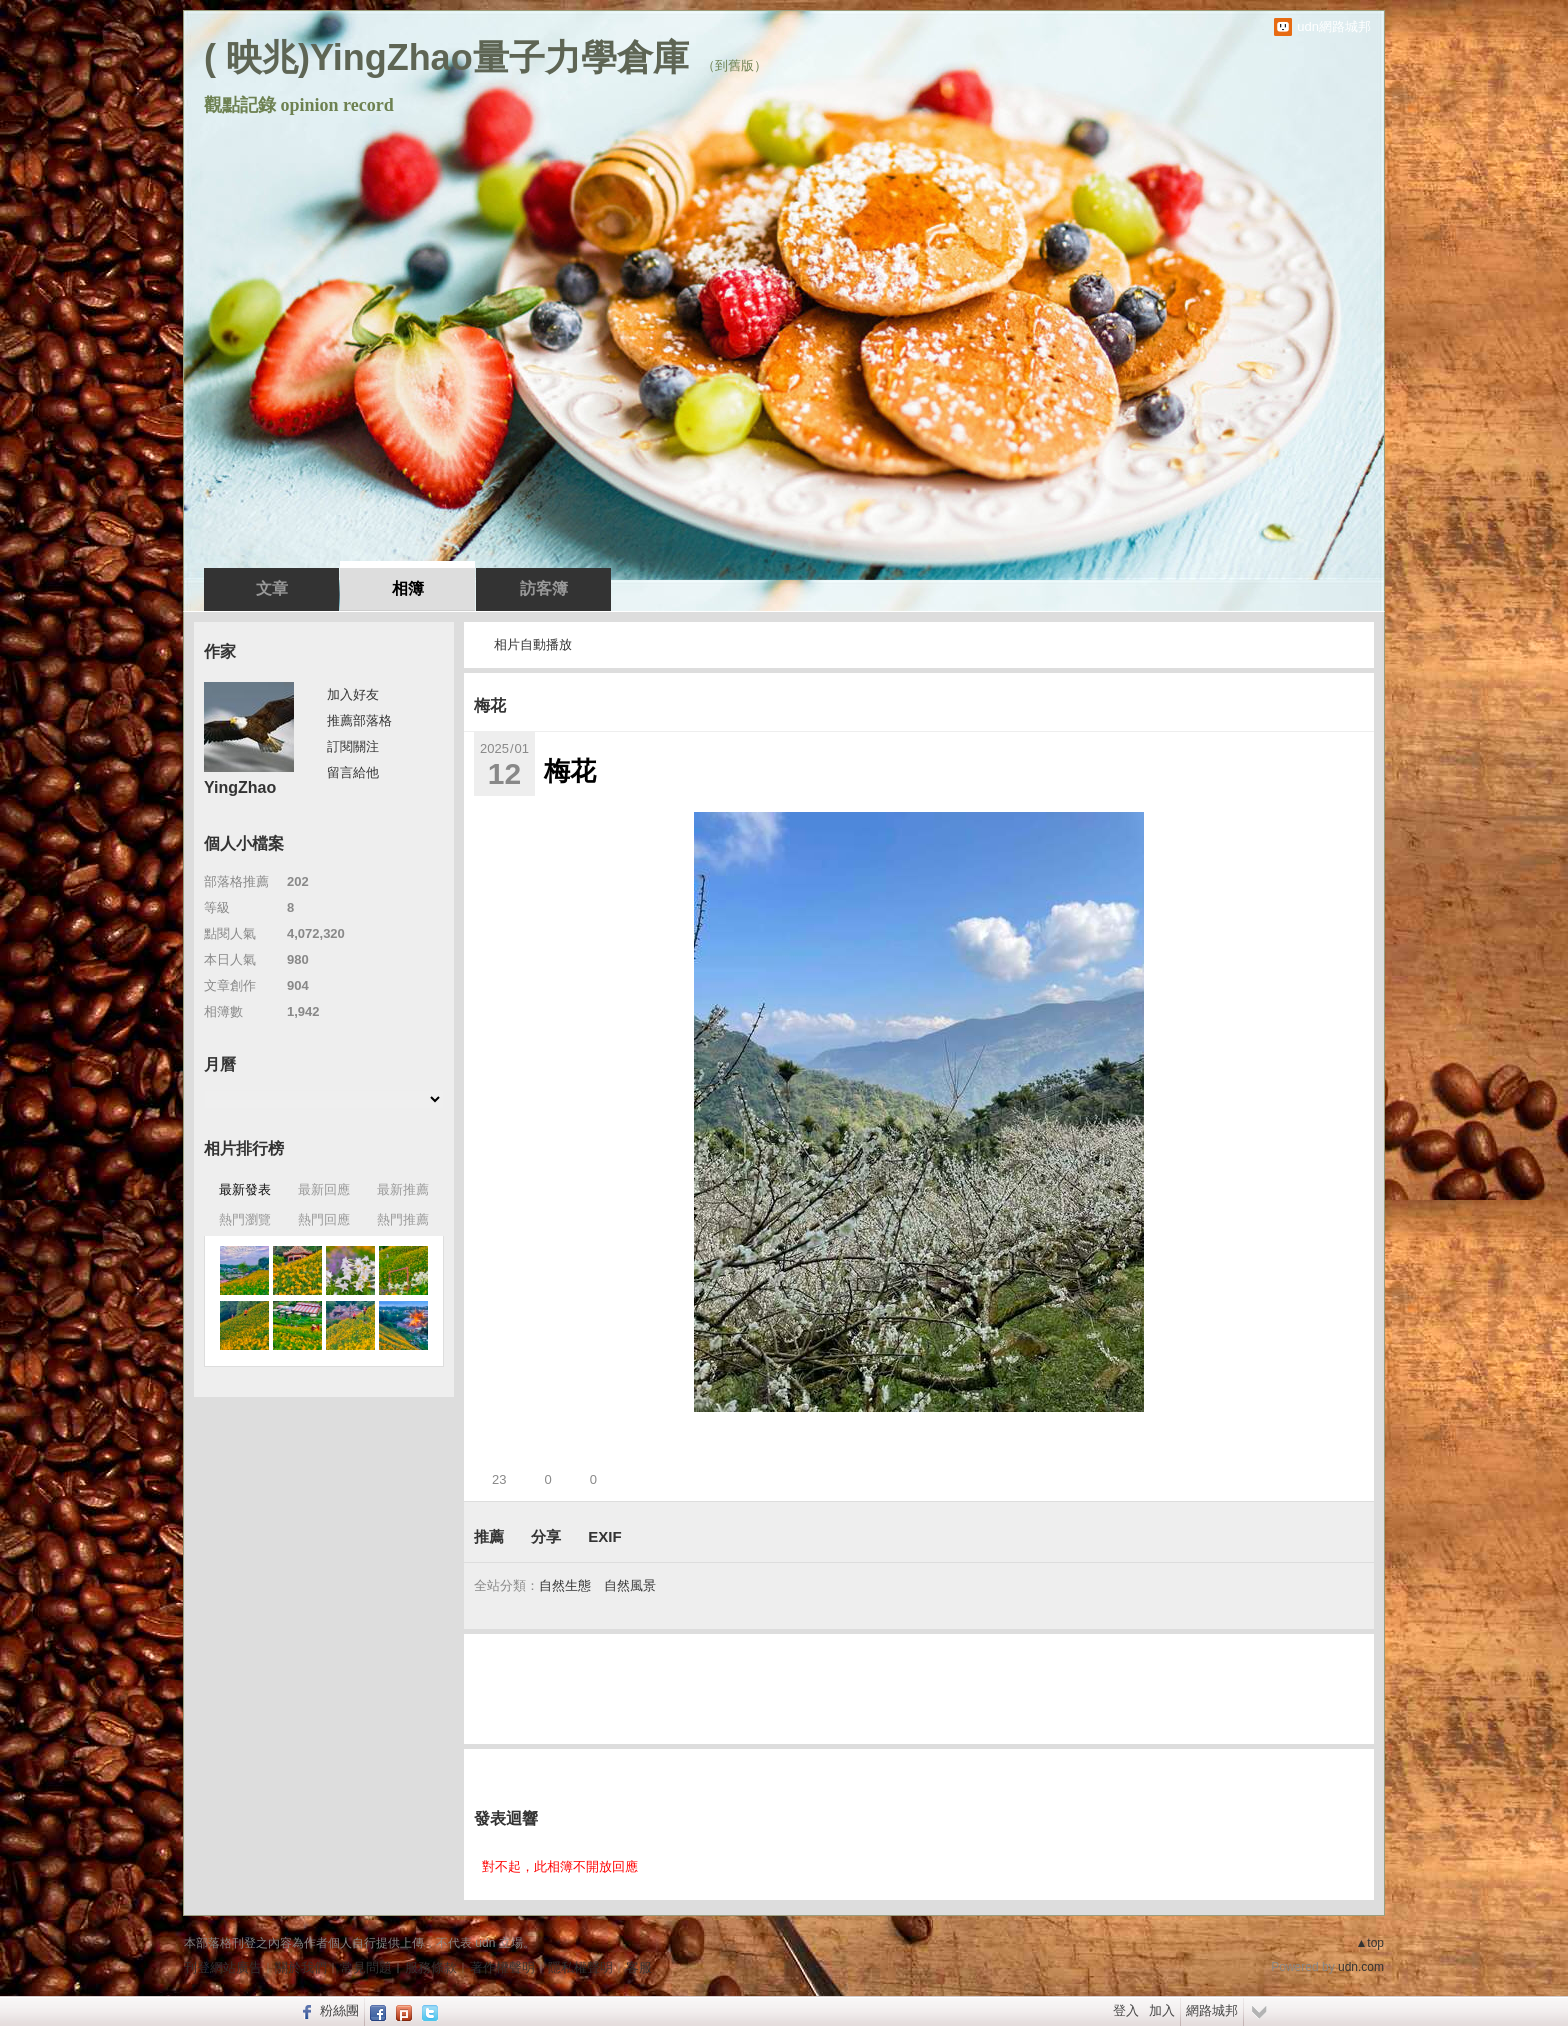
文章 (272, 588)
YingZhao (240, 787)
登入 (1126, 2010)
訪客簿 (544, 588)
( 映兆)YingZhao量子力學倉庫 (446, 57)
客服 (639, 1967)
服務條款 (431, 1967)
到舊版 (734, 65)
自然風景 (630, 1585)
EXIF (604, 1536)
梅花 (490, 705)
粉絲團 (339, 2010)
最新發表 (245, 1189)
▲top (1369, 1943)
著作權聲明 (502, 1967)
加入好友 (353, 694)
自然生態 (565, 1585)
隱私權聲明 (580, 1967)
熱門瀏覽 (245, 1219)
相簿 (408, 588)
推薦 (489, 1536)
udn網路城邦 (1334, 26)
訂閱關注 (353, 746)
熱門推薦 (403, 1219)
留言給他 (353, 772)
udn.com (1361, 1967)
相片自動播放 (533, 644)
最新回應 (324, 1189)
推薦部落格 (359, 720)
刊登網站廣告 (223, 1967)
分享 (546, 1536)
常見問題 (366, 1967)
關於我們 (301, 1967)
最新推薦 (403, 1189)
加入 (1162, 2010)
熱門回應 (324, 1219)
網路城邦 (1212, 2010)
